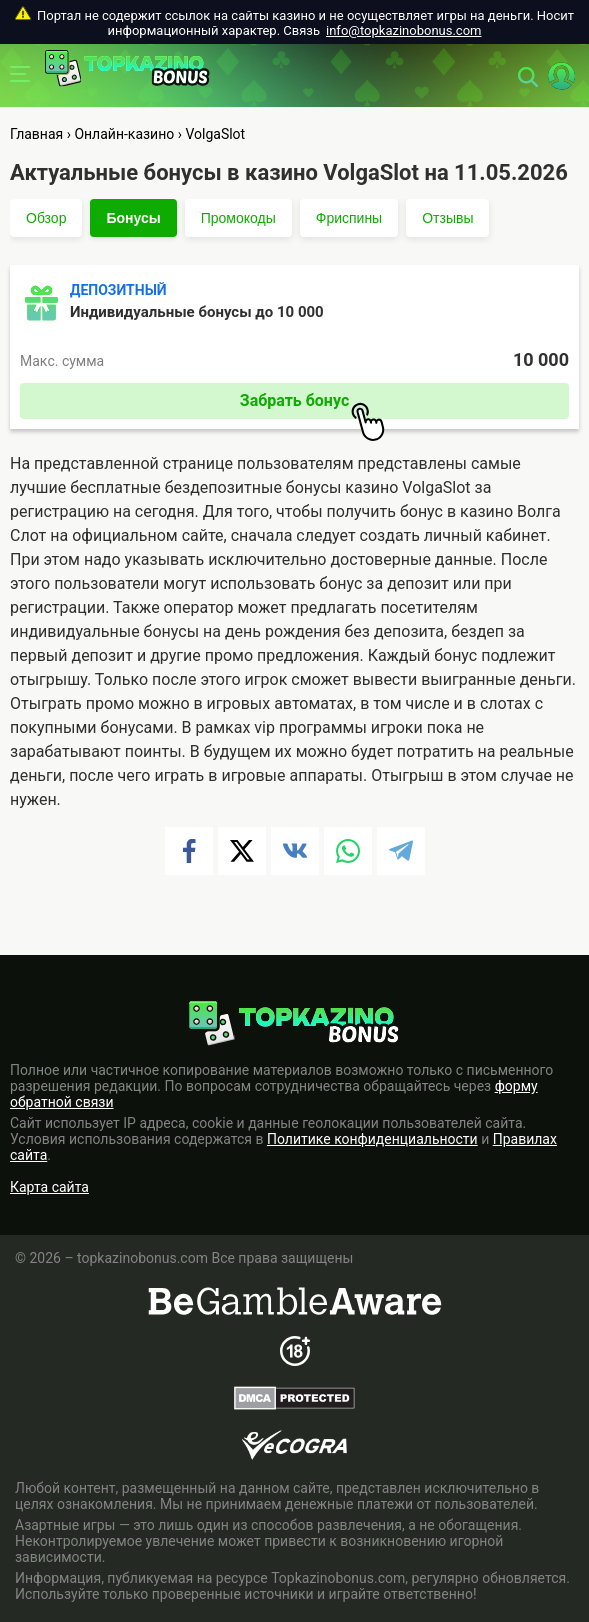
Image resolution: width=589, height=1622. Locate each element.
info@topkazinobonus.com (403, 30)
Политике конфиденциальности (372, 1139)
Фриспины (349, 218)
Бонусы (133, 218)
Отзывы (447, 218)
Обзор (46, 218)
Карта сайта (49, 1187)
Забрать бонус (312, 405)
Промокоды (238, 218)
